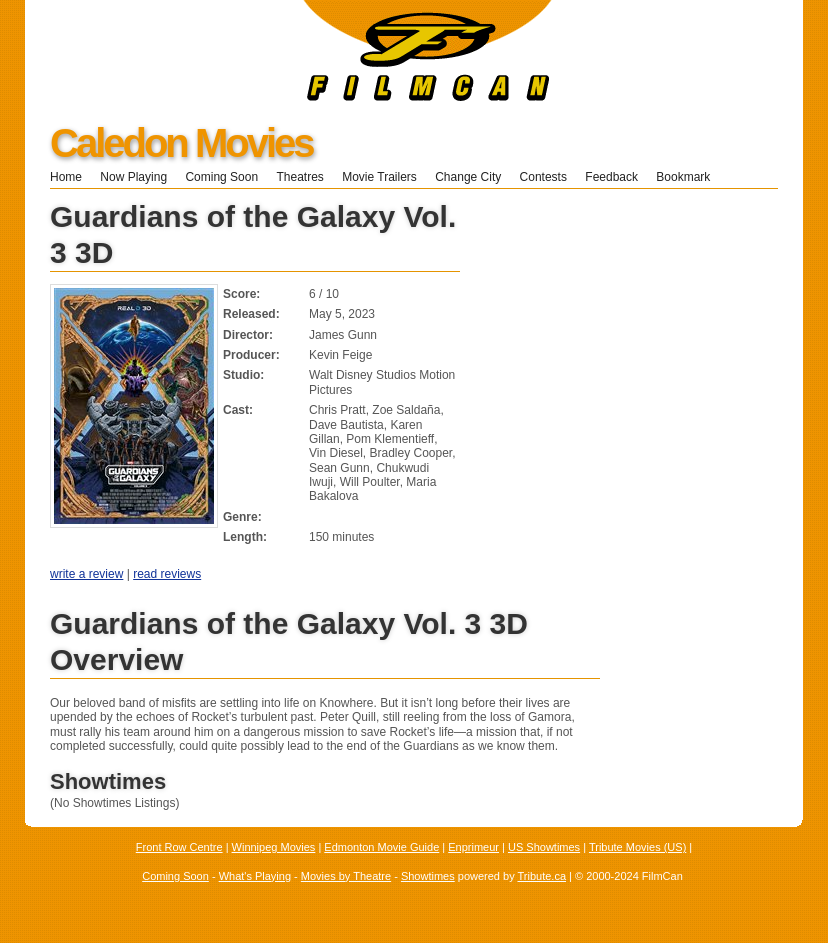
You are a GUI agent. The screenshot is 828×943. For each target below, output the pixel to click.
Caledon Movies (181, 143)
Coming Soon (221, 177)
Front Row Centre (179, 847)
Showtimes (428, 876)
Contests (543, 177)
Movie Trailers (379, 177)
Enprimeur (473, 847)
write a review (86, 574)
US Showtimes (544, 847)
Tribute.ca (542, 876)
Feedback (611, 177)
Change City (468, 177)
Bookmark (689, 177)
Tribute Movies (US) (637, 847)
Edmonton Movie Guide (381, 847)
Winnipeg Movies (274, 847)
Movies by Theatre (346, 876)
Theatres (299, 177)
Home (66, 177)
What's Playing (255, 876)
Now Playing (133, 177)
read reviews (167, 574)
